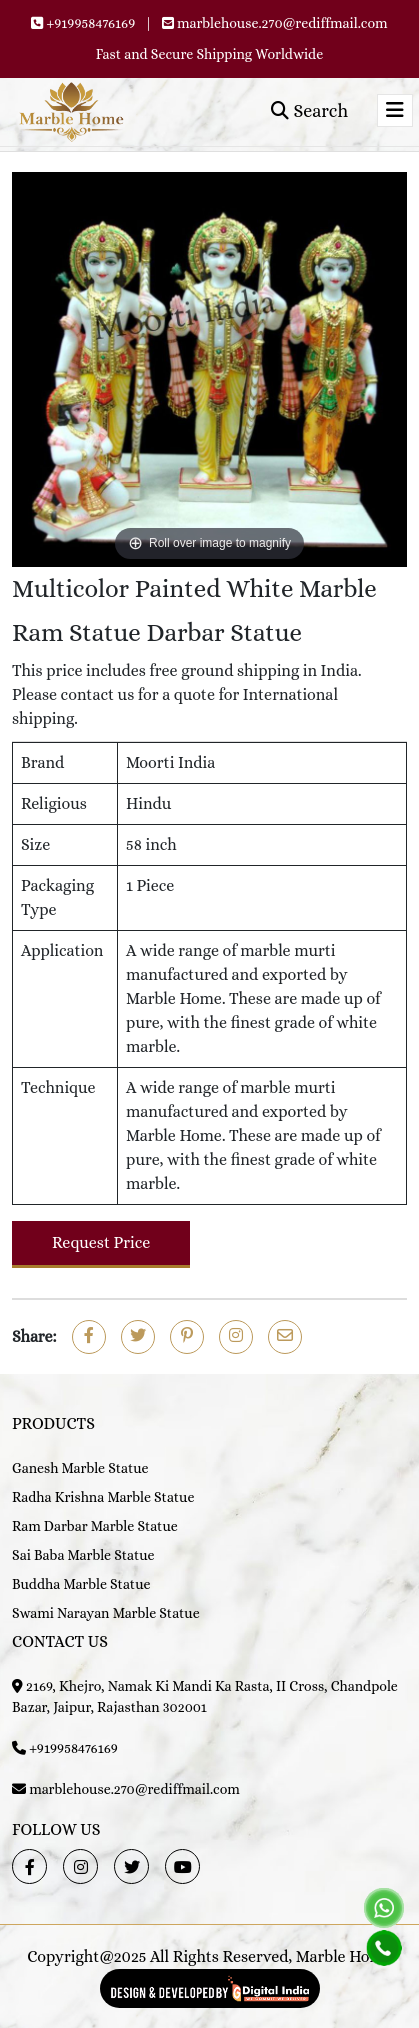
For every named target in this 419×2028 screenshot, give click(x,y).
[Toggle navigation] (395, 110)
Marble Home (344, 1956)
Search (309, 111)
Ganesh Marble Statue (80, 1468)
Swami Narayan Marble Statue (106, 1613)
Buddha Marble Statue (81, 1584)
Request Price (101, 1242)
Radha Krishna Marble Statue (103, 1497)
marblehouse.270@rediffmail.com (282, 23)
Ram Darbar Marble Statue (95, 1526)
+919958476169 (90, 23)
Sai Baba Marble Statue (83, 1555)
